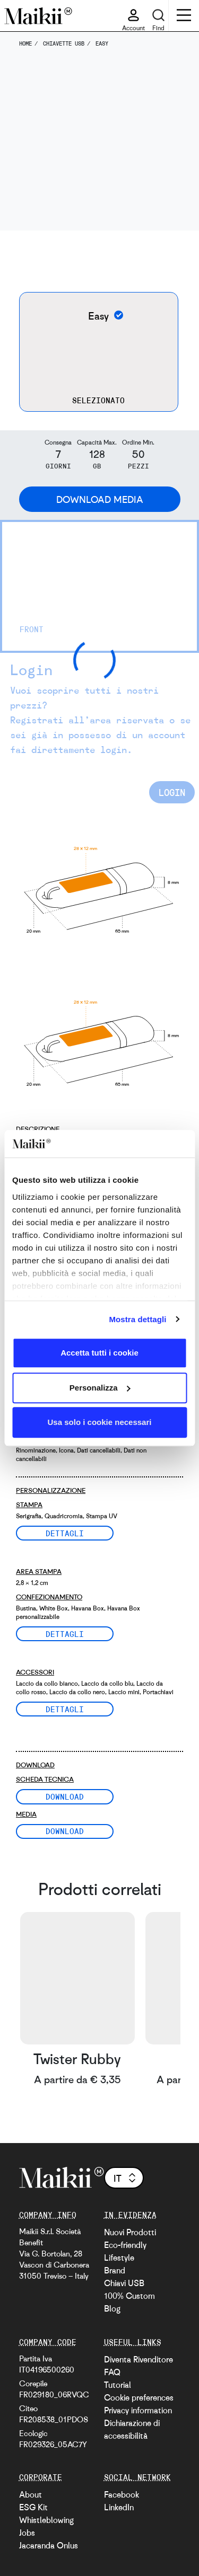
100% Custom (129, 2295)
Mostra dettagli (137, 1319)
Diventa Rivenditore (138, 2359)
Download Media (99, 499)
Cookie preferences (139, 2397)
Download (65, 1796)
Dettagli (65, 1533)
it (125, 2178)
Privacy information (138, 2410)
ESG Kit (33, 2507)
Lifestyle (119, 2257)
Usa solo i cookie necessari (100, 1422)
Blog (112, 2308)
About (30, 2494)
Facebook (121, 2494)
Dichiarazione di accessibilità (132, 2429)
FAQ (112, 2372)
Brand (114, 2270)
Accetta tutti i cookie (99, 1352)
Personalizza (100, 1387)
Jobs (27, 2532)
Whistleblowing (46, 2520)
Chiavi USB (124, 2283)
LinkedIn (119, 2507)
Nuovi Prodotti (130, 2232)
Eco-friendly (125, 2244)
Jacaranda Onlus (48, 2545)
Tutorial (117, 2384)
